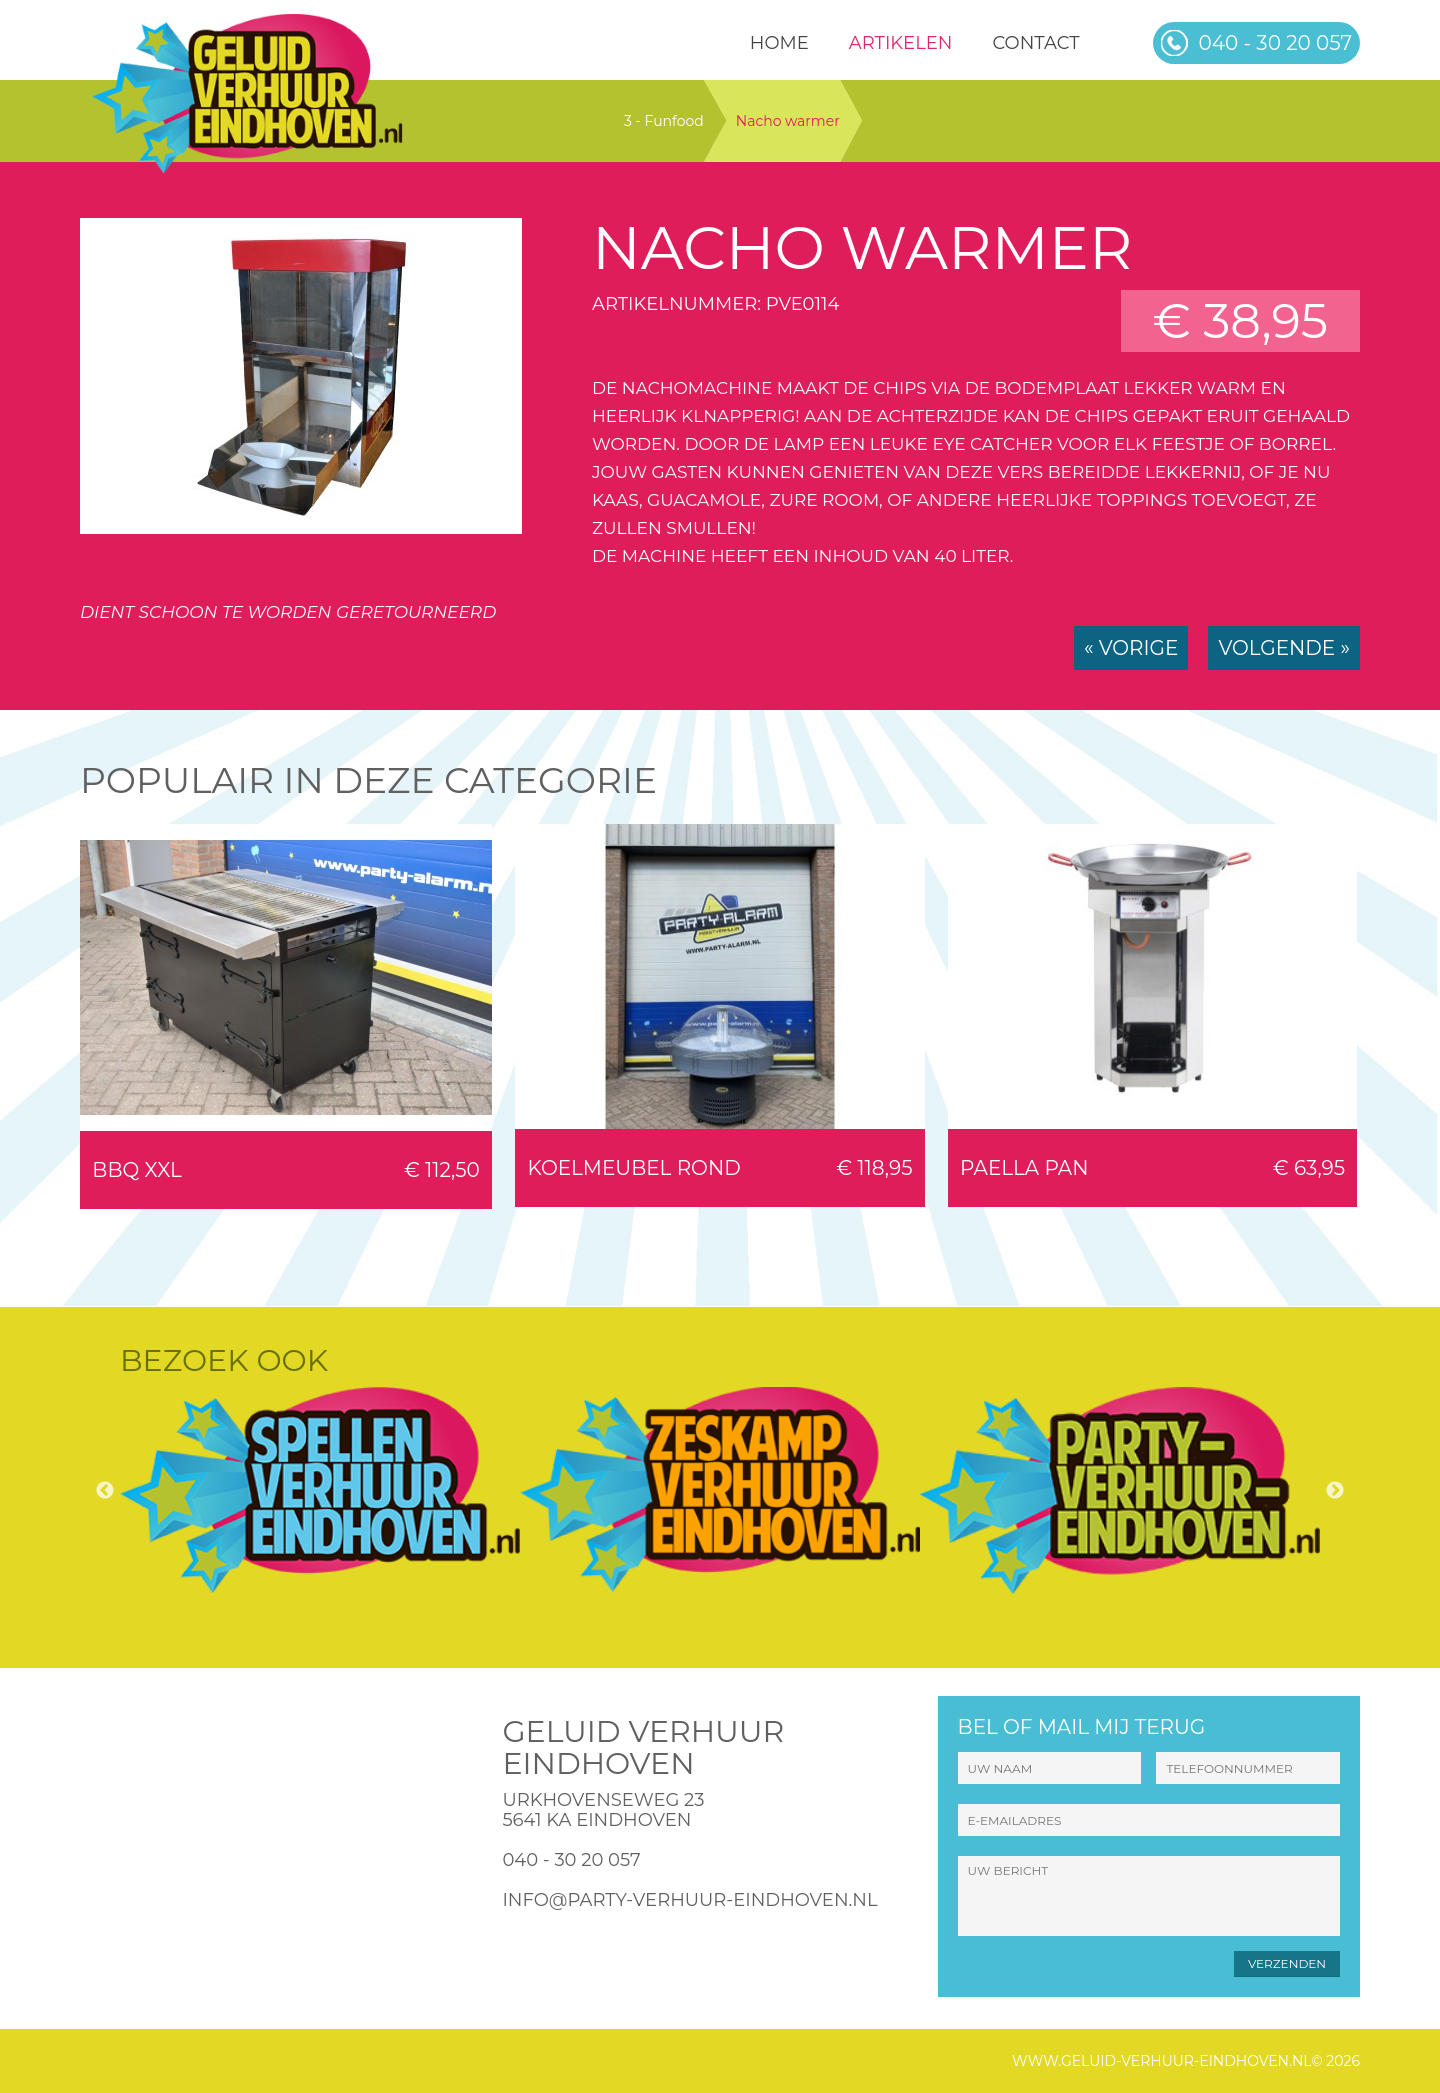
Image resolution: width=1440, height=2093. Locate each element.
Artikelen (901, 43)
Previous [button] (105, 1491)
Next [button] (1335, 1491)
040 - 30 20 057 (571, 1860)
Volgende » (1284, 648)
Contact (1035, 43)
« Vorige (1131, 648)
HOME (779, 43)
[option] (320, 1490)
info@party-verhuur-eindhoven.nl (689, 1900)
